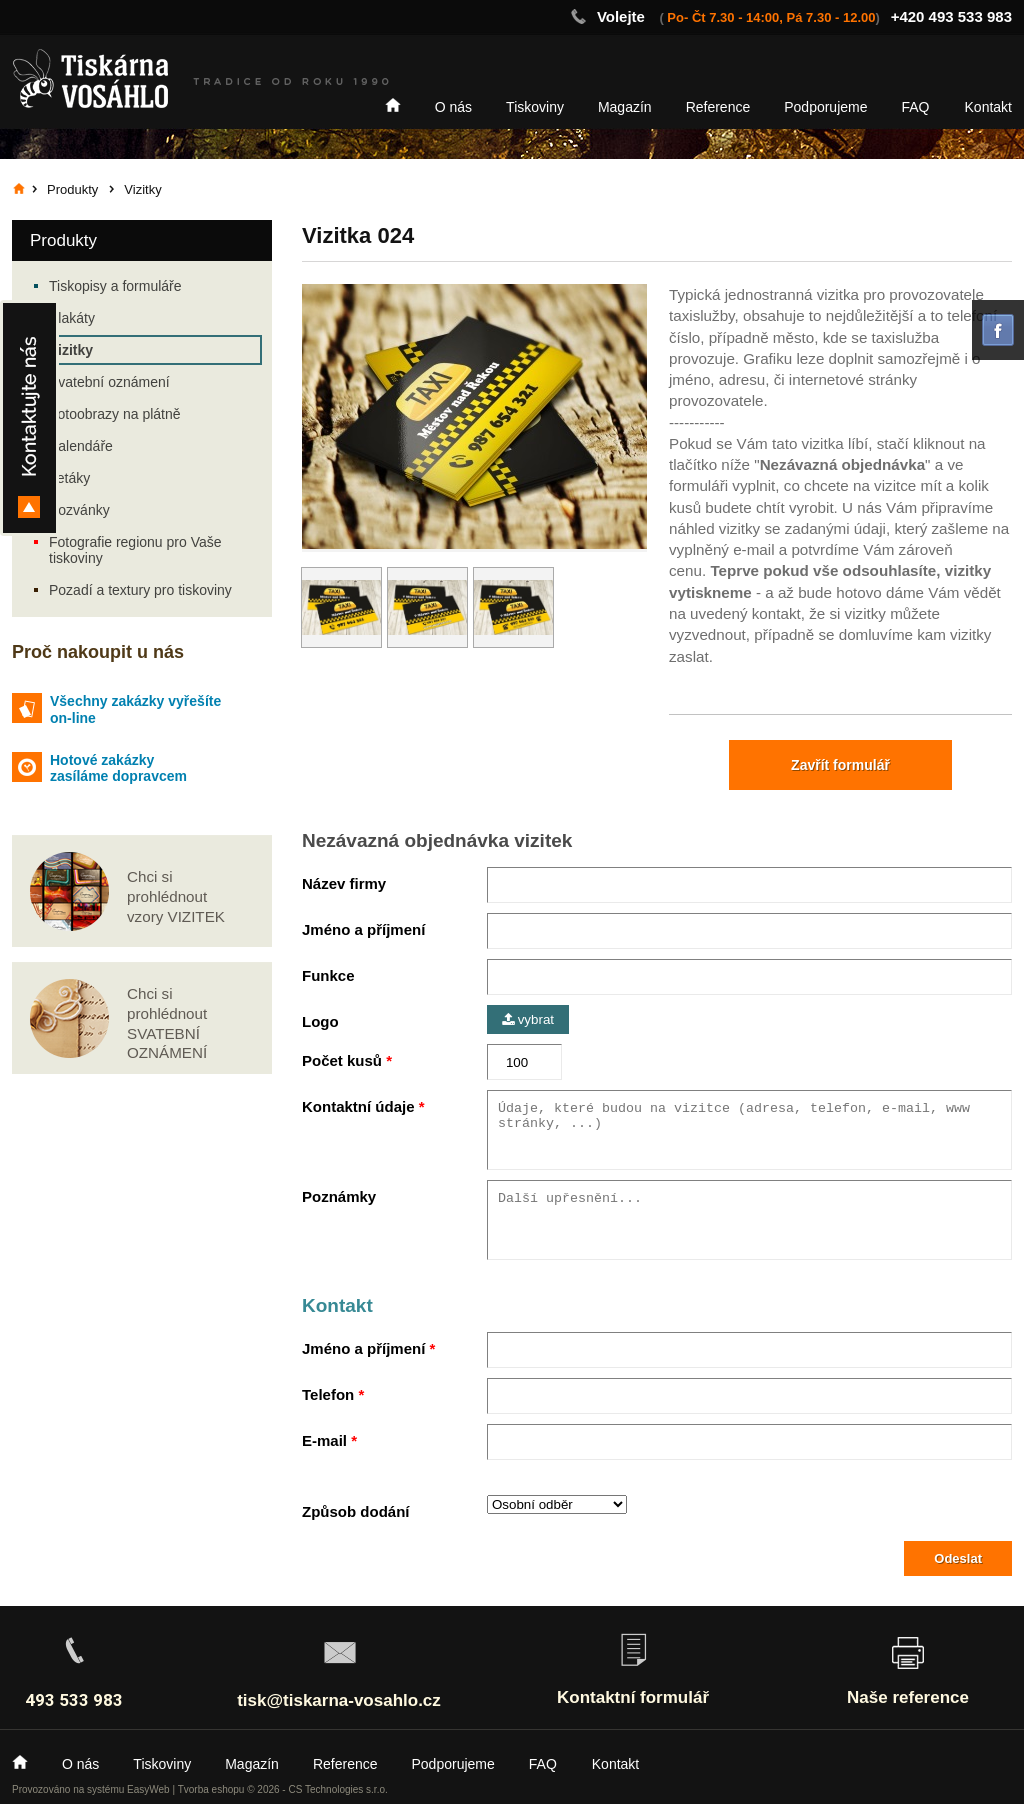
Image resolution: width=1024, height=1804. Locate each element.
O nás (453, 107)
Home (393, 105)
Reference (718, 107)
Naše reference (908, 1697)
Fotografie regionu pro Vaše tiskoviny (135, 550)
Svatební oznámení (109, 382)
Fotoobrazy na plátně (115, 414)
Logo (320, 1021)
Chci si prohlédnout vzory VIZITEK (176, 896)
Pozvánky (79, 510)
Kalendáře (81, 446)
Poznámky (339, 1196)
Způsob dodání (355, 1511)
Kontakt (988, 107)
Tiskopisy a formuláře (115, 286)
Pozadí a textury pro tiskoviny (140, 590)
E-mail (324, 1440)
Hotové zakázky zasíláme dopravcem (118, 768)
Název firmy (344, 883)
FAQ (916, 107)
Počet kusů (342, 1060)
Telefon (328, 1394)
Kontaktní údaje (358, 1106)
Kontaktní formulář (633, 1697)
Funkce (328, 975)
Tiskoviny (535, 107)
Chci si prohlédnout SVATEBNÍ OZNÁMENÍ (167, 1023)
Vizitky (71, 350)
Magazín (625, 107)
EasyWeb (148, 1789)
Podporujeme (825, 107)
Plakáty (72, 318)
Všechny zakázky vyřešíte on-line (135, 709)
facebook (998, 330)
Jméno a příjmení (363, 929)
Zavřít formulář (840, 765)
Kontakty (29, 418)
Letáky (69, 478)
